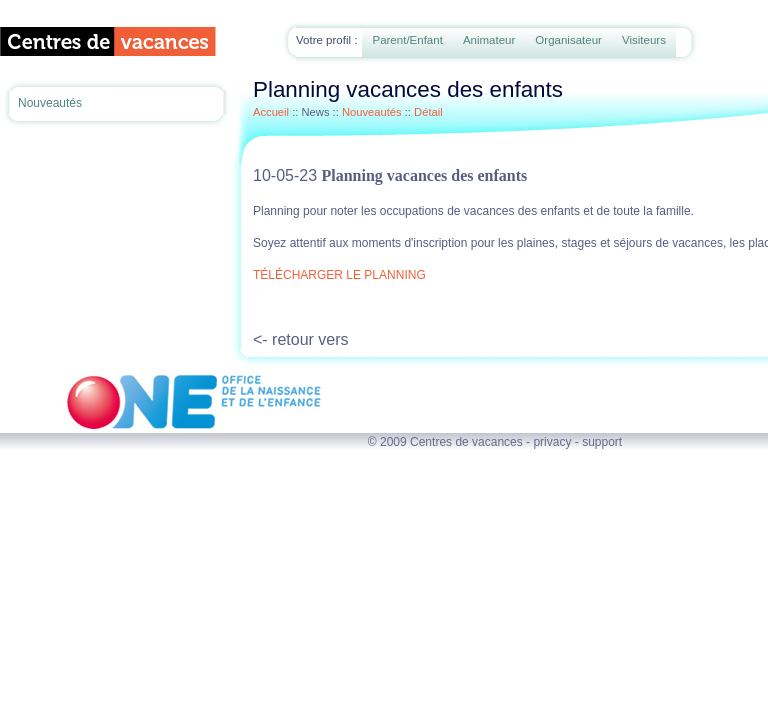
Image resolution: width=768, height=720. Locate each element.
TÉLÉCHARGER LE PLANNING (339, 275)
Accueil (271, 112)
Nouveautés (50, 103)
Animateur (489, 40)
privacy (552, 442)
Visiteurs (644, 40)
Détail (428, 112)
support (602, 442)
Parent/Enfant (407, 40)
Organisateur (568, 40)
